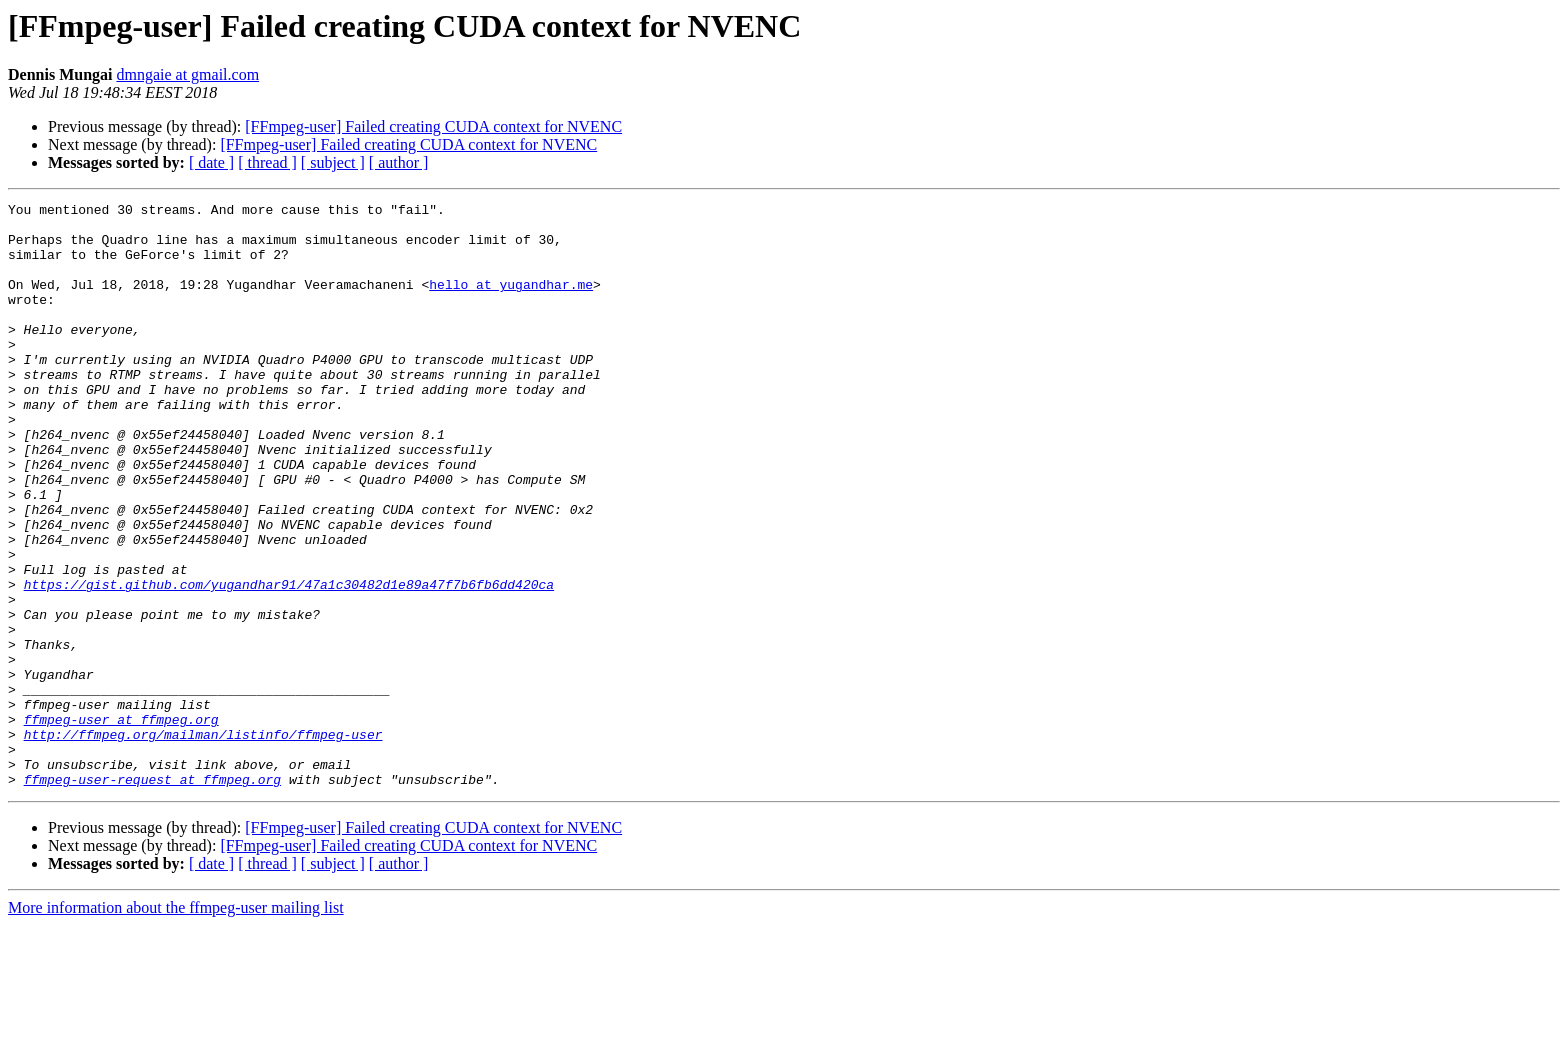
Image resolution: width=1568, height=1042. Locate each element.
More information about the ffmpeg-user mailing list (176, 1024)
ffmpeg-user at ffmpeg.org (121, 824)
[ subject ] (333, 162)
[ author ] (399, 162)
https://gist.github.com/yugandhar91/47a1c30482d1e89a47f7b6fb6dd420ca (289, 662)
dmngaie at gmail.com (187, 74)
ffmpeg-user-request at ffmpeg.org (152, 896)
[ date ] (211, 162)
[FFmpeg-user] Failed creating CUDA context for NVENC (433, 126)
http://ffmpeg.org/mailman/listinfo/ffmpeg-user (203, 842)
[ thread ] (267, 162)
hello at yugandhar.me (511, 302)
